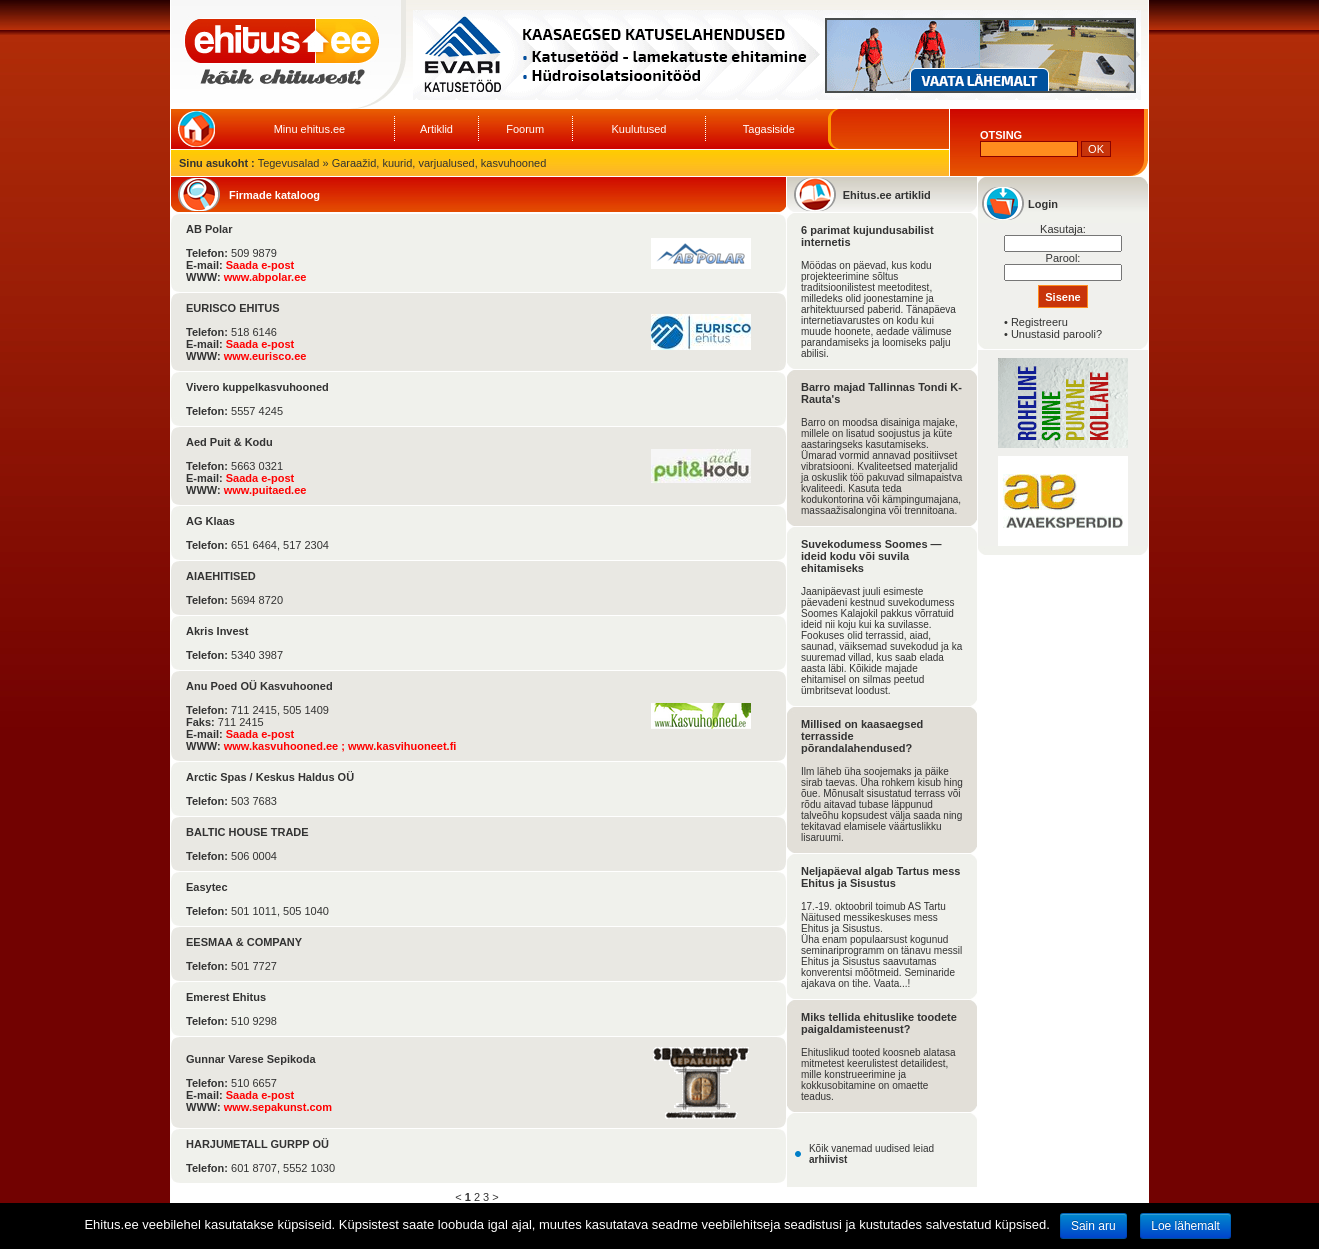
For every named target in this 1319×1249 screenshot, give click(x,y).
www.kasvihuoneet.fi (402, 746)
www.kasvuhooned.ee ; (286, 746)
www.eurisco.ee (265, 356)
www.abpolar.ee (265, 277)
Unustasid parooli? (1056, 334)
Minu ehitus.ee (310, 129)
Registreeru (1039, 322)
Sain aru (1093, 1226)
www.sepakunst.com (278, 1107)
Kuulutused (638, 129)
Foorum (525, 129)
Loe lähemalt (1185, 1226)
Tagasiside (769, 129)
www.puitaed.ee (265, 490)
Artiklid (436, 129)
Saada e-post (260, 265)
